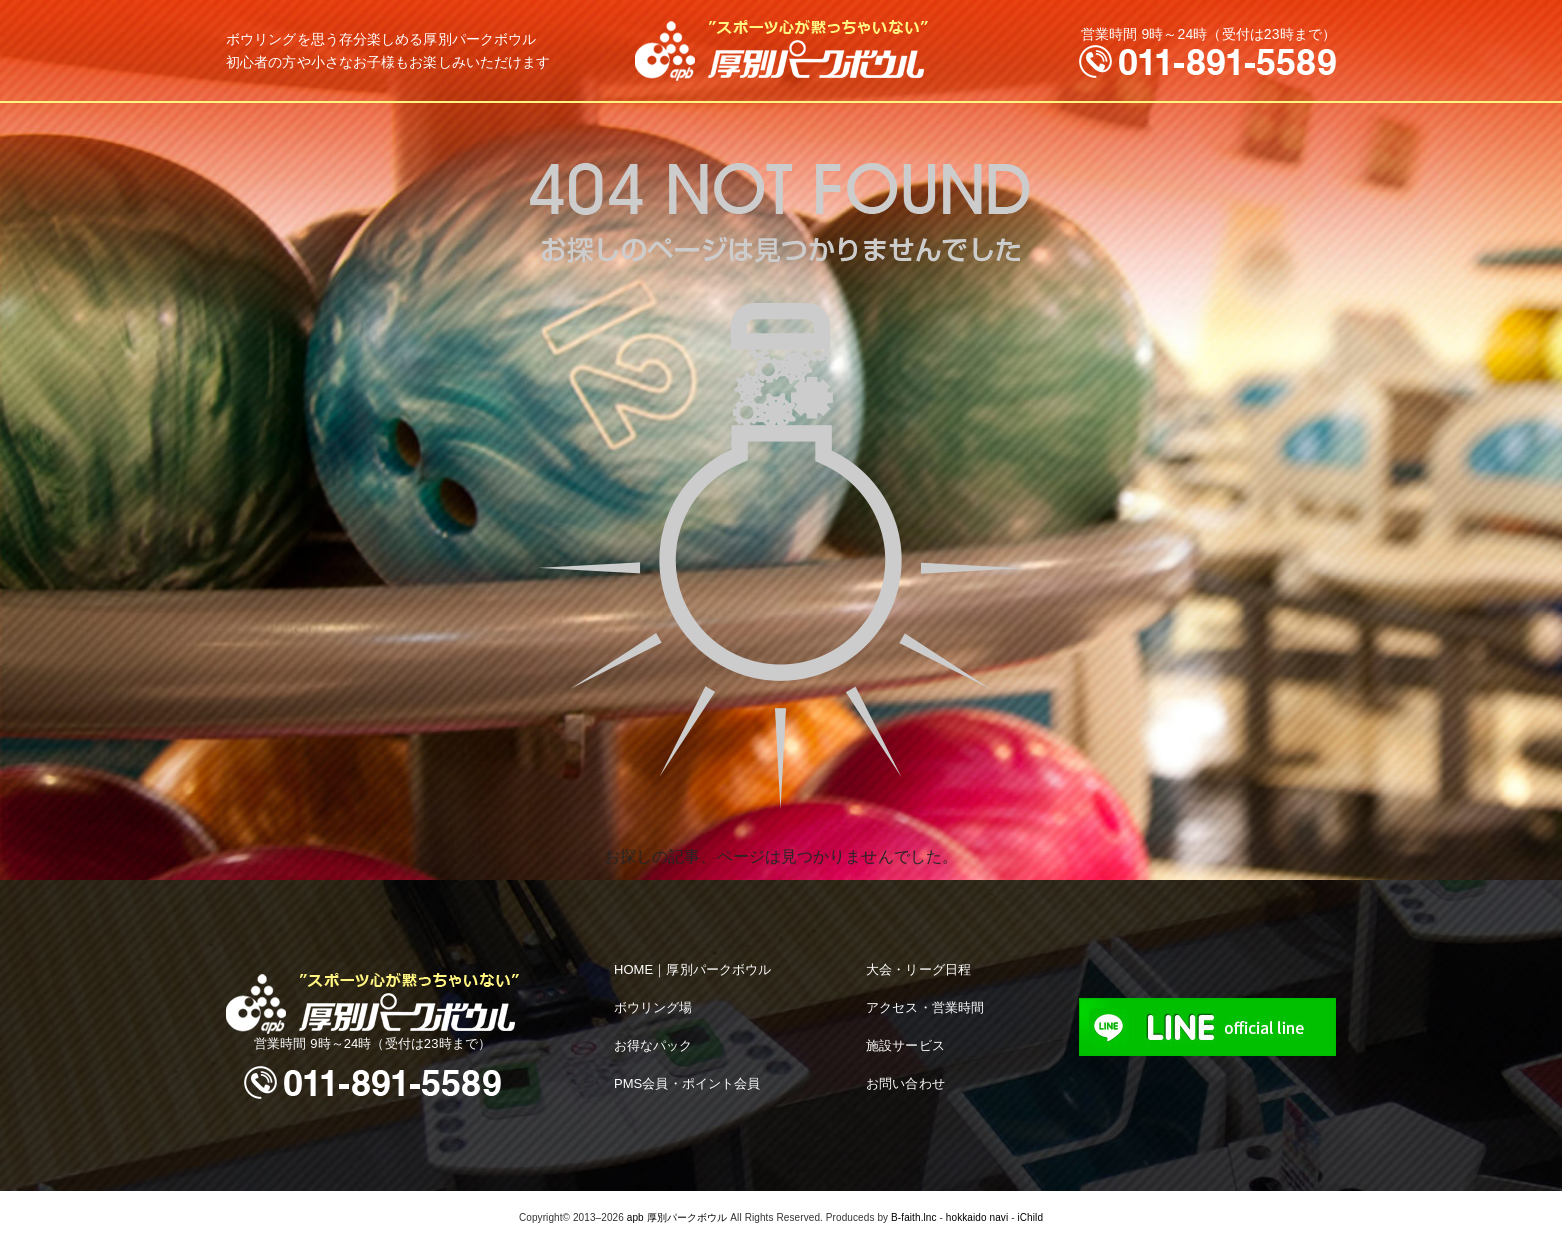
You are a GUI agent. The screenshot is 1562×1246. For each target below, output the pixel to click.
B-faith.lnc (914, 1217)
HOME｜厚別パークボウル (692, 969)
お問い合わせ (905, 1083)
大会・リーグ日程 (918, 969)
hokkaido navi (977, 1217)
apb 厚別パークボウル (677, 1217)
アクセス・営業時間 (925, 1007)
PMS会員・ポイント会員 (687, 1083)
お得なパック (653, 1045)
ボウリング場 (653, 1007)
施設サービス (905, 1045)
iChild (1030, 1217)
